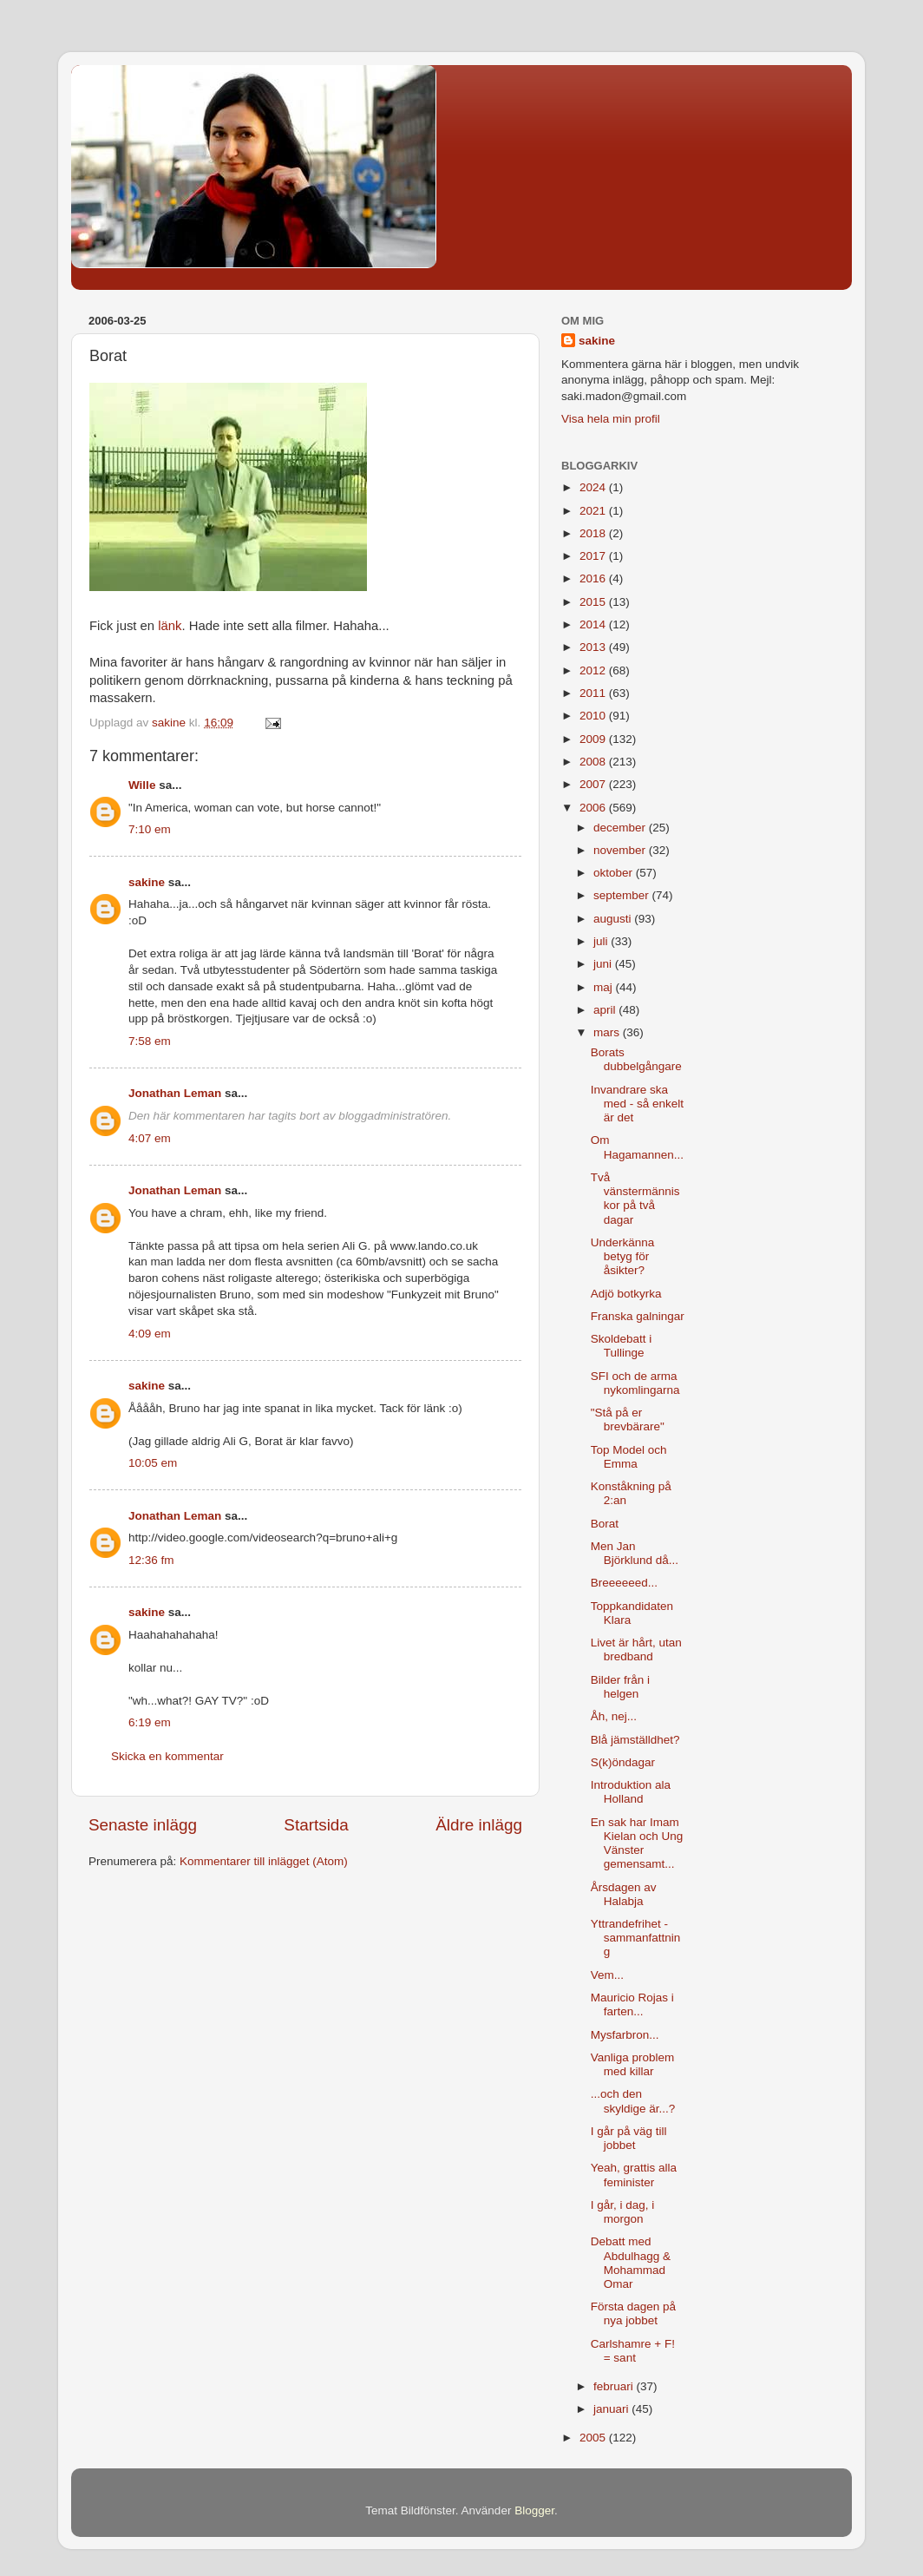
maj (604, 987)
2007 (594, 784)
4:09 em (149, 1333)
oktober (614, 872)
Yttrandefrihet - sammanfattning (636, 1937)
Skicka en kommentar (167, 1756)
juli (602, 941)
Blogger (534, 2510)
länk (169, 626)
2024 (594, 487)
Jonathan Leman (174, 1093)
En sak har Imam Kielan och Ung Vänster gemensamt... (637, 1843)
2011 (594, 693)
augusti (613, 918)
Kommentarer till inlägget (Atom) (264, 1861)
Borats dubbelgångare (636, 1059)
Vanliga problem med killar (633, 2064)
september (622, 895)
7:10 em (149, 829)
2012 (594, 670)
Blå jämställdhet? (635, 1739)
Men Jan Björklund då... (634, 1553)
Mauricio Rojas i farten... (632, 2004)
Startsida (316, 1825)
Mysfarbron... (625, 2034)
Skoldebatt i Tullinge (621, 1345)
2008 (594, 761)
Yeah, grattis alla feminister (634, 2174)
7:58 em (149, 1041)
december (621, 827)
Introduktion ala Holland (631, 1791)
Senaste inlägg (142, 1825)
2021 (594, 510)
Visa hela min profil (610, 418)
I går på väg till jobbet (629, 2138)
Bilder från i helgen (620, 1686)
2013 (594, 647)
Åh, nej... (614, 1716)
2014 (594, 624)
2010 (594, 715)
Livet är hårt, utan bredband (636, 1649)
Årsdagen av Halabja (624, 1894)
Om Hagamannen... (637, 1147)
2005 (594, 2437)
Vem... (607, 1974)
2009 (594, 739)
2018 (594, 533)
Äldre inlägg (478, 1825)
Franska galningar (637, 1316)
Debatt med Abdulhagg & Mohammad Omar (631, 2262)
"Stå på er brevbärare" (627, 1419)
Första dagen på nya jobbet (633, 2313)
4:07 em (149, 1138)
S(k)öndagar (623, 1762)
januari (612, 2408)
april (606, 1009)
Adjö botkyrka (626, 1293)
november (621, 850)
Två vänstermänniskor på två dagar (635, 1198)
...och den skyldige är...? (633, 2100)
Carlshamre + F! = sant (633, 2350)
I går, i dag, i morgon (623, 2211)
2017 (594, 555)
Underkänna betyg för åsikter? (623, 1256)
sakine (146, 882)
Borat (605, 1523)
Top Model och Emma (629, 1456)
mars (608, 1032)
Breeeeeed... (624, 1582)
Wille (141, 785)
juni (604, 963)
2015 (594, 601)
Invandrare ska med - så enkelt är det (637, 1103)
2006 (594, 807)
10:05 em (152, 1462)
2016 (594, 578)
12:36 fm (151, 1560)
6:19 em (149, 1722)
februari (615, 2386)
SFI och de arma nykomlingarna (635, 1383)
